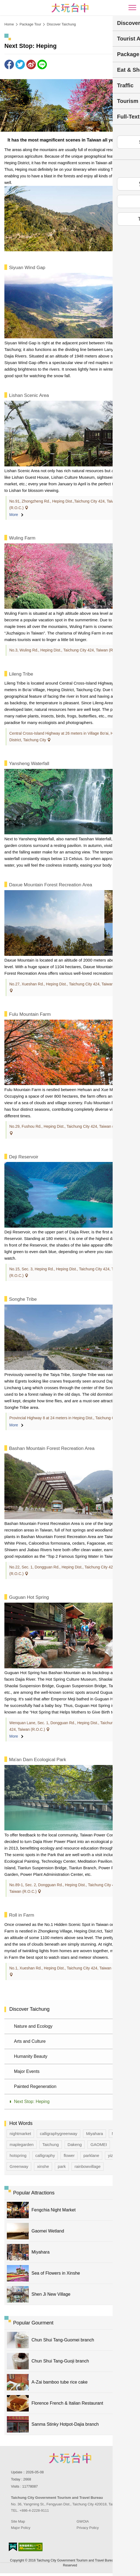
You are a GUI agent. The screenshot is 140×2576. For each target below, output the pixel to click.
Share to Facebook (9, 64)
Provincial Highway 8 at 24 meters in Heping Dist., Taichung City (64, 1418)
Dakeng (75, 2144)
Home (9, 24)
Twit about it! (20, 64)
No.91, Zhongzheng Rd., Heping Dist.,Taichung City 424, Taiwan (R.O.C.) (64, 504)
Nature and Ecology (33, 2026)
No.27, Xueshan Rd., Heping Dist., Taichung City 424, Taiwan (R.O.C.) (69, 984)
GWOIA (83, 2521)
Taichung (50, 2144)
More (14, 514)
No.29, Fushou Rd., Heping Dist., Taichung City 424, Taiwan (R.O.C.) (67, 1126)
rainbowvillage (88, 2166)
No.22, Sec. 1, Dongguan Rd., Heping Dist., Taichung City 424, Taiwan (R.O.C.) (69, 1570)
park (62, 2166)
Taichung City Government (70, 2458)
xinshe (43, 2166)
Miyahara (94, 2133)
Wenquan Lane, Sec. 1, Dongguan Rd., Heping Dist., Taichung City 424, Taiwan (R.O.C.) (66, 1726)
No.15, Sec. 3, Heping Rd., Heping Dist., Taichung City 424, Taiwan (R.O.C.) (66, 1272)
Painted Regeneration (35, 2086)
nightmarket (20, 2133)
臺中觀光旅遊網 (70, 8)
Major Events (26, 2071)
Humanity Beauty (30, 2056)
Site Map (18, 2521)
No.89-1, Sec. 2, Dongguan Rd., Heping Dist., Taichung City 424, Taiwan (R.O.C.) (64, 1888)
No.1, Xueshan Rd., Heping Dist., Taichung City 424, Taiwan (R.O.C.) (68, 1968)
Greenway (19, 2166)
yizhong (115, 2155)
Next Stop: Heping (32, 2101)
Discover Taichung (61, 24)
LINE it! (42, 64)
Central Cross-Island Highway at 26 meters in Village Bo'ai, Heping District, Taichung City (66, 736)
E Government (13, 2547)
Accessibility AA (30, 2547)
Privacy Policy (88, 2528)
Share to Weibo (31, 64)
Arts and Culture (30, 2041)
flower (69, 2155)
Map (116, 2133)
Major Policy (20, 2528)
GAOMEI (98, 2144)
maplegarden (22, 2144)
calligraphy (45, 2155)
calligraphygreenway (58, 2133)
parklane (91, 2155)
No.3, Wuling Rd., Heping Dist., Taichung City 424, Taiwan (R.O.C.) (66, 650)
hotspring (18, 2155)
